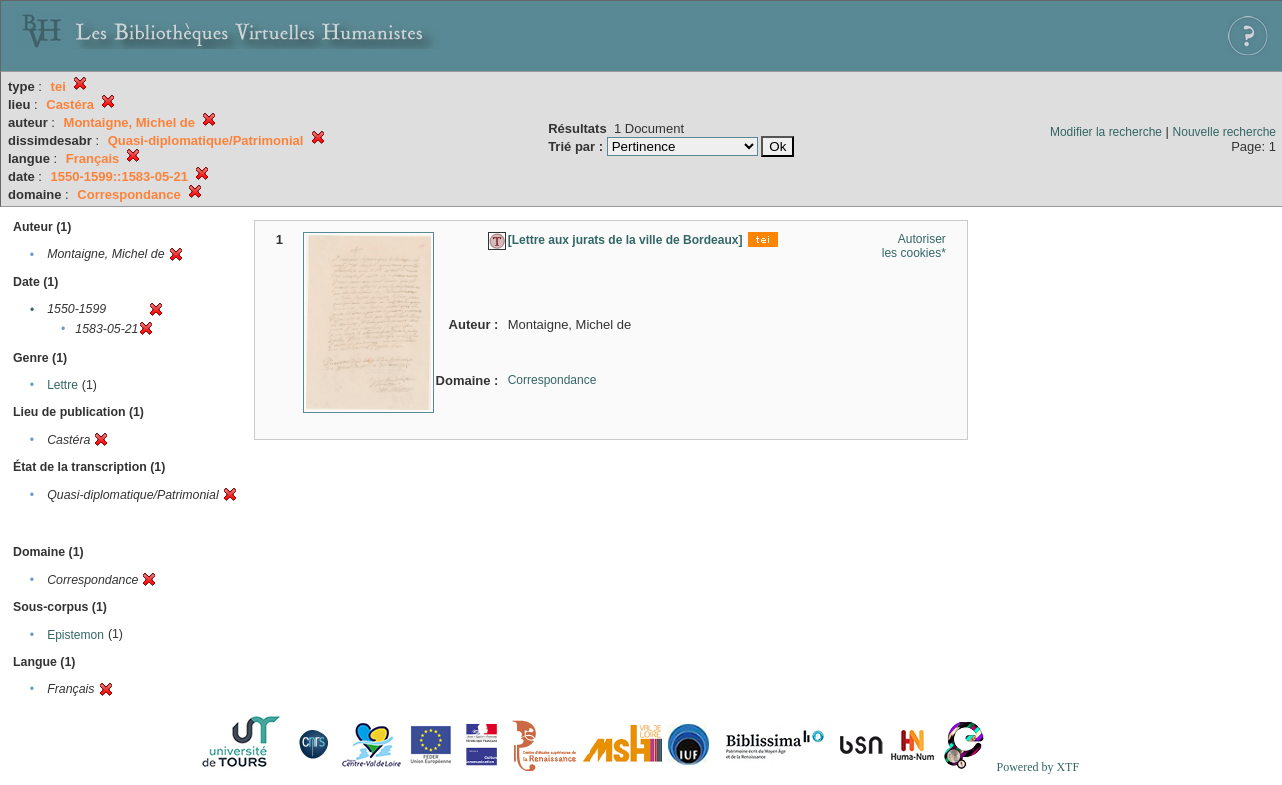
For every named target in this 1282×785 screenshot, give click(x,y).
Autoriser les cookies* (914, 246)
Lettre (62, 385)
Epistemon (75, 635)
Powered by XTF (1037, 767)
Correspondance (552, 380)
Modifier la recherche (1106, 132)
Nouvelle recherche (1224, 132)
